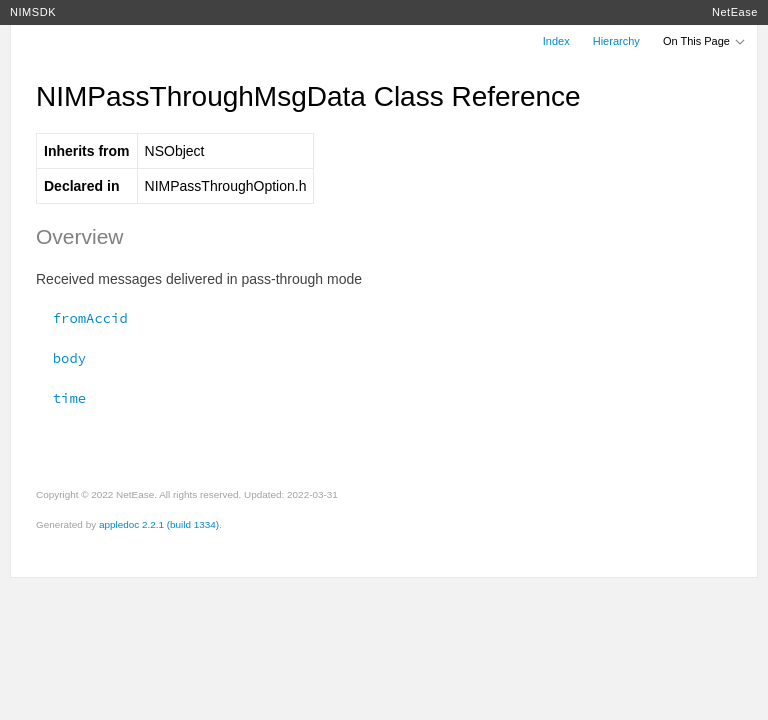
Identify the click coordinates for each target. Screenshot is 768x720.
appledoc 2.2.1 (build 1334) (159, 524)
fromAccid (82, 318)
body (61, 358)
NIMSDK (33, 12)
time (61, 398)
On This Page (705, 41)
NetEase (735, 12)
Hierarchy (616, 41)
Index (556, 41)
